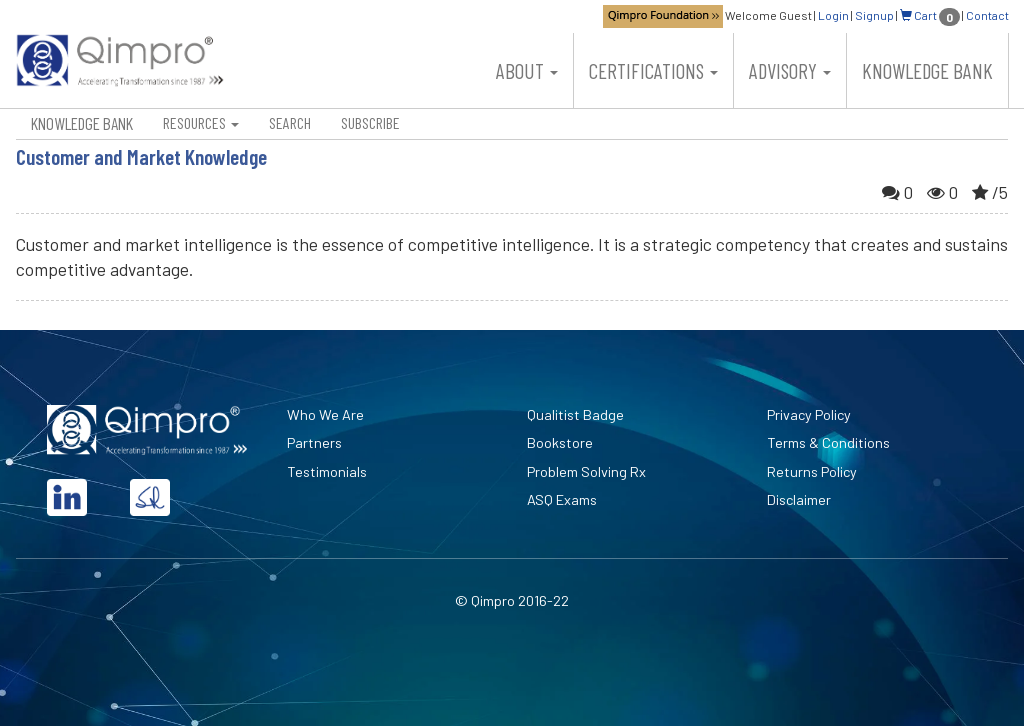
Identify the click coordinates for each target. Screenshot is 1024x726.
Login (833, 15)
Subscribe (370, 122)
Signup (874, 15)
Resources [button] (201, 122)
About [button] (527, 70)
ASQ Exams (562, 499)
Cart (930, 15)
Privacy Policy (809, 414)
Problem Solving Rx (586, 471)
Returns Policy (812, 471)
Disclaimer (799, 499)
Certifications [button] (653, 70)
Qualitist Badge (575, 414)
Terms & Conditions (828, 442)
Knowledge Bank (927, 70)
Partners (314, 442)
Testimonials (327, 471)
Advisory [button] (790, 70)
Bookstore (560, 442)
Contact (987, 15)
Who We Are (325, 414)
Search (290, 122)
